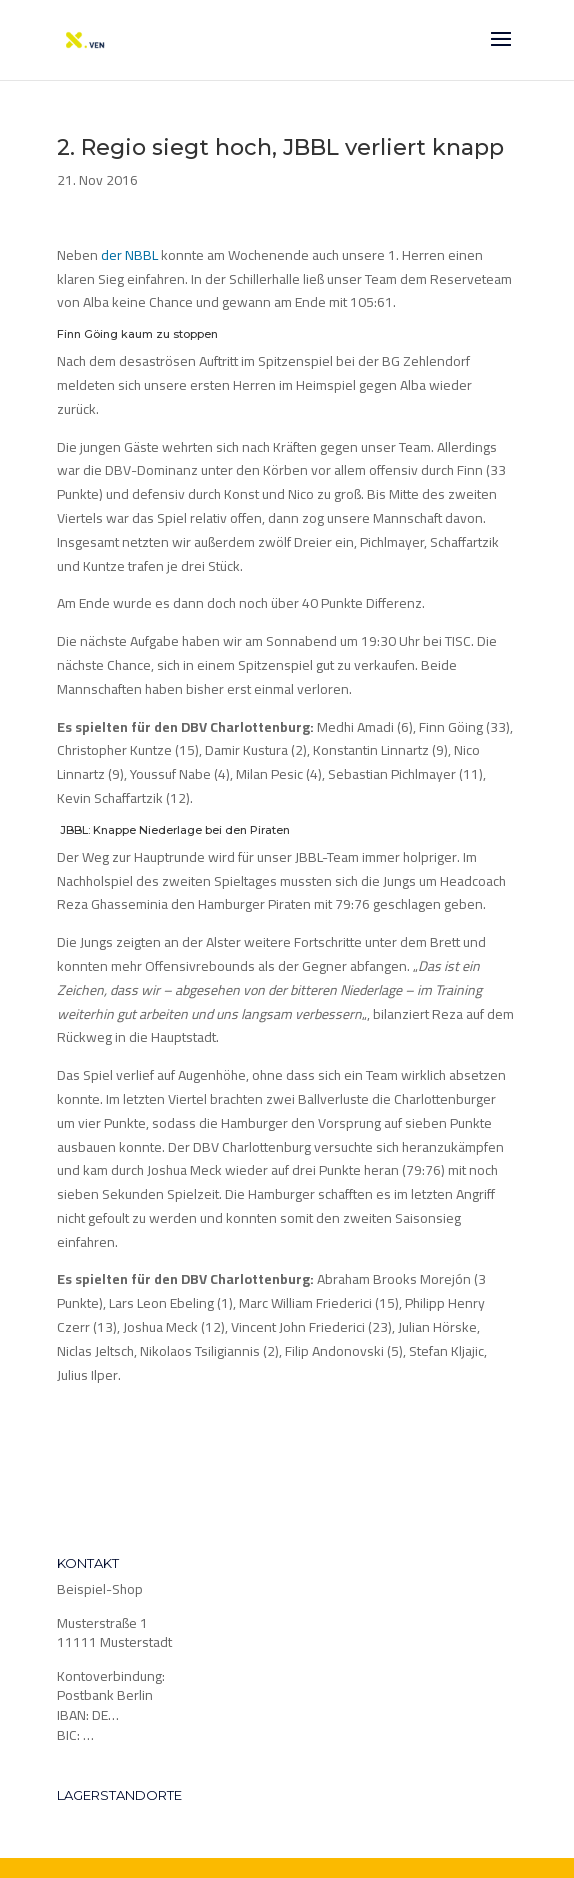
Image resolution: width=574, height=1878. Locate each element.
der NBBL (129, 255)
